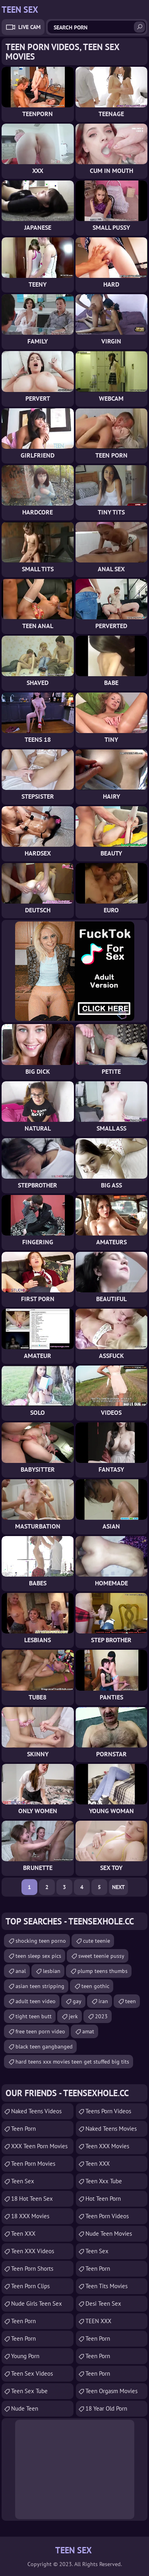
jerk (73, 2016)
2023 (101, 2016)
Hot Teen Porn (103, 2198)
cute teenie (96, 1940)
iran (103, 2001)
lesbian (51, 1971)
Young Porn (25, 2356)
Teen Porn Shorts (32, 2268)
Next (118, 1887)
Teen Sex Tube (29, 2391)
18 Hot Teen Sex (32, 2198)
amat (88, 2031)
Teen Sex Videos (32, 2373)
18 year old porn (106, 2408)
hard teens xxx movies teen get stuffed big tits (72, 2061)
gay (77, 2001)
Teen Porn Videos (107, 2216)
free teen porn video (40, 2031)
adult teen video (35, 2001)
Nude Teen (24, 2408)
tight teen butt (33, 2016)
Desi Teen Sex (103, 2303)
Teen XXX (23, 2233)
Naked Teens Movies (111, 2128)
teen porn (23, 2128)
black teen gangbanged (44, 2046)
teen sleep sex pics (38, 1955)
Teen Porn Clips (30, 2286)
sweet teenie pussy (101, 1955)
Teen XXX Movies (107, 2146)
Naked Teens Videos (36, 2111)
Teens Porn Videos (108, 2111)
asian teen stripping (39, 1986)
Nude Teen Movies (108, 2233)
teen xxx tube (103, 2181)
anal (20, 1971)
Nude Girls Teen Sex (36, 2303)
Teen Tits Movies (106, 2286)
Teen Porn (23, 2321)
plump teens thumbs (102, 1971)
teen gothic (95, 1986)
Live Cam (29, 27)
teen (130, 2001)
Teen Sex (22, 2181)
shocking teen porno (40, 1940)
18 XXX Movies (30, 2216)
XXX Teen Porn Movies (39, 2146)
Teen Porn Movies (33, 2163)
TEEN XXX (98, 2321)
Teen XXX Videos (32, 2251)
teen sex (96, 2251)
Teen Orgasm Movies (111, 2391)
